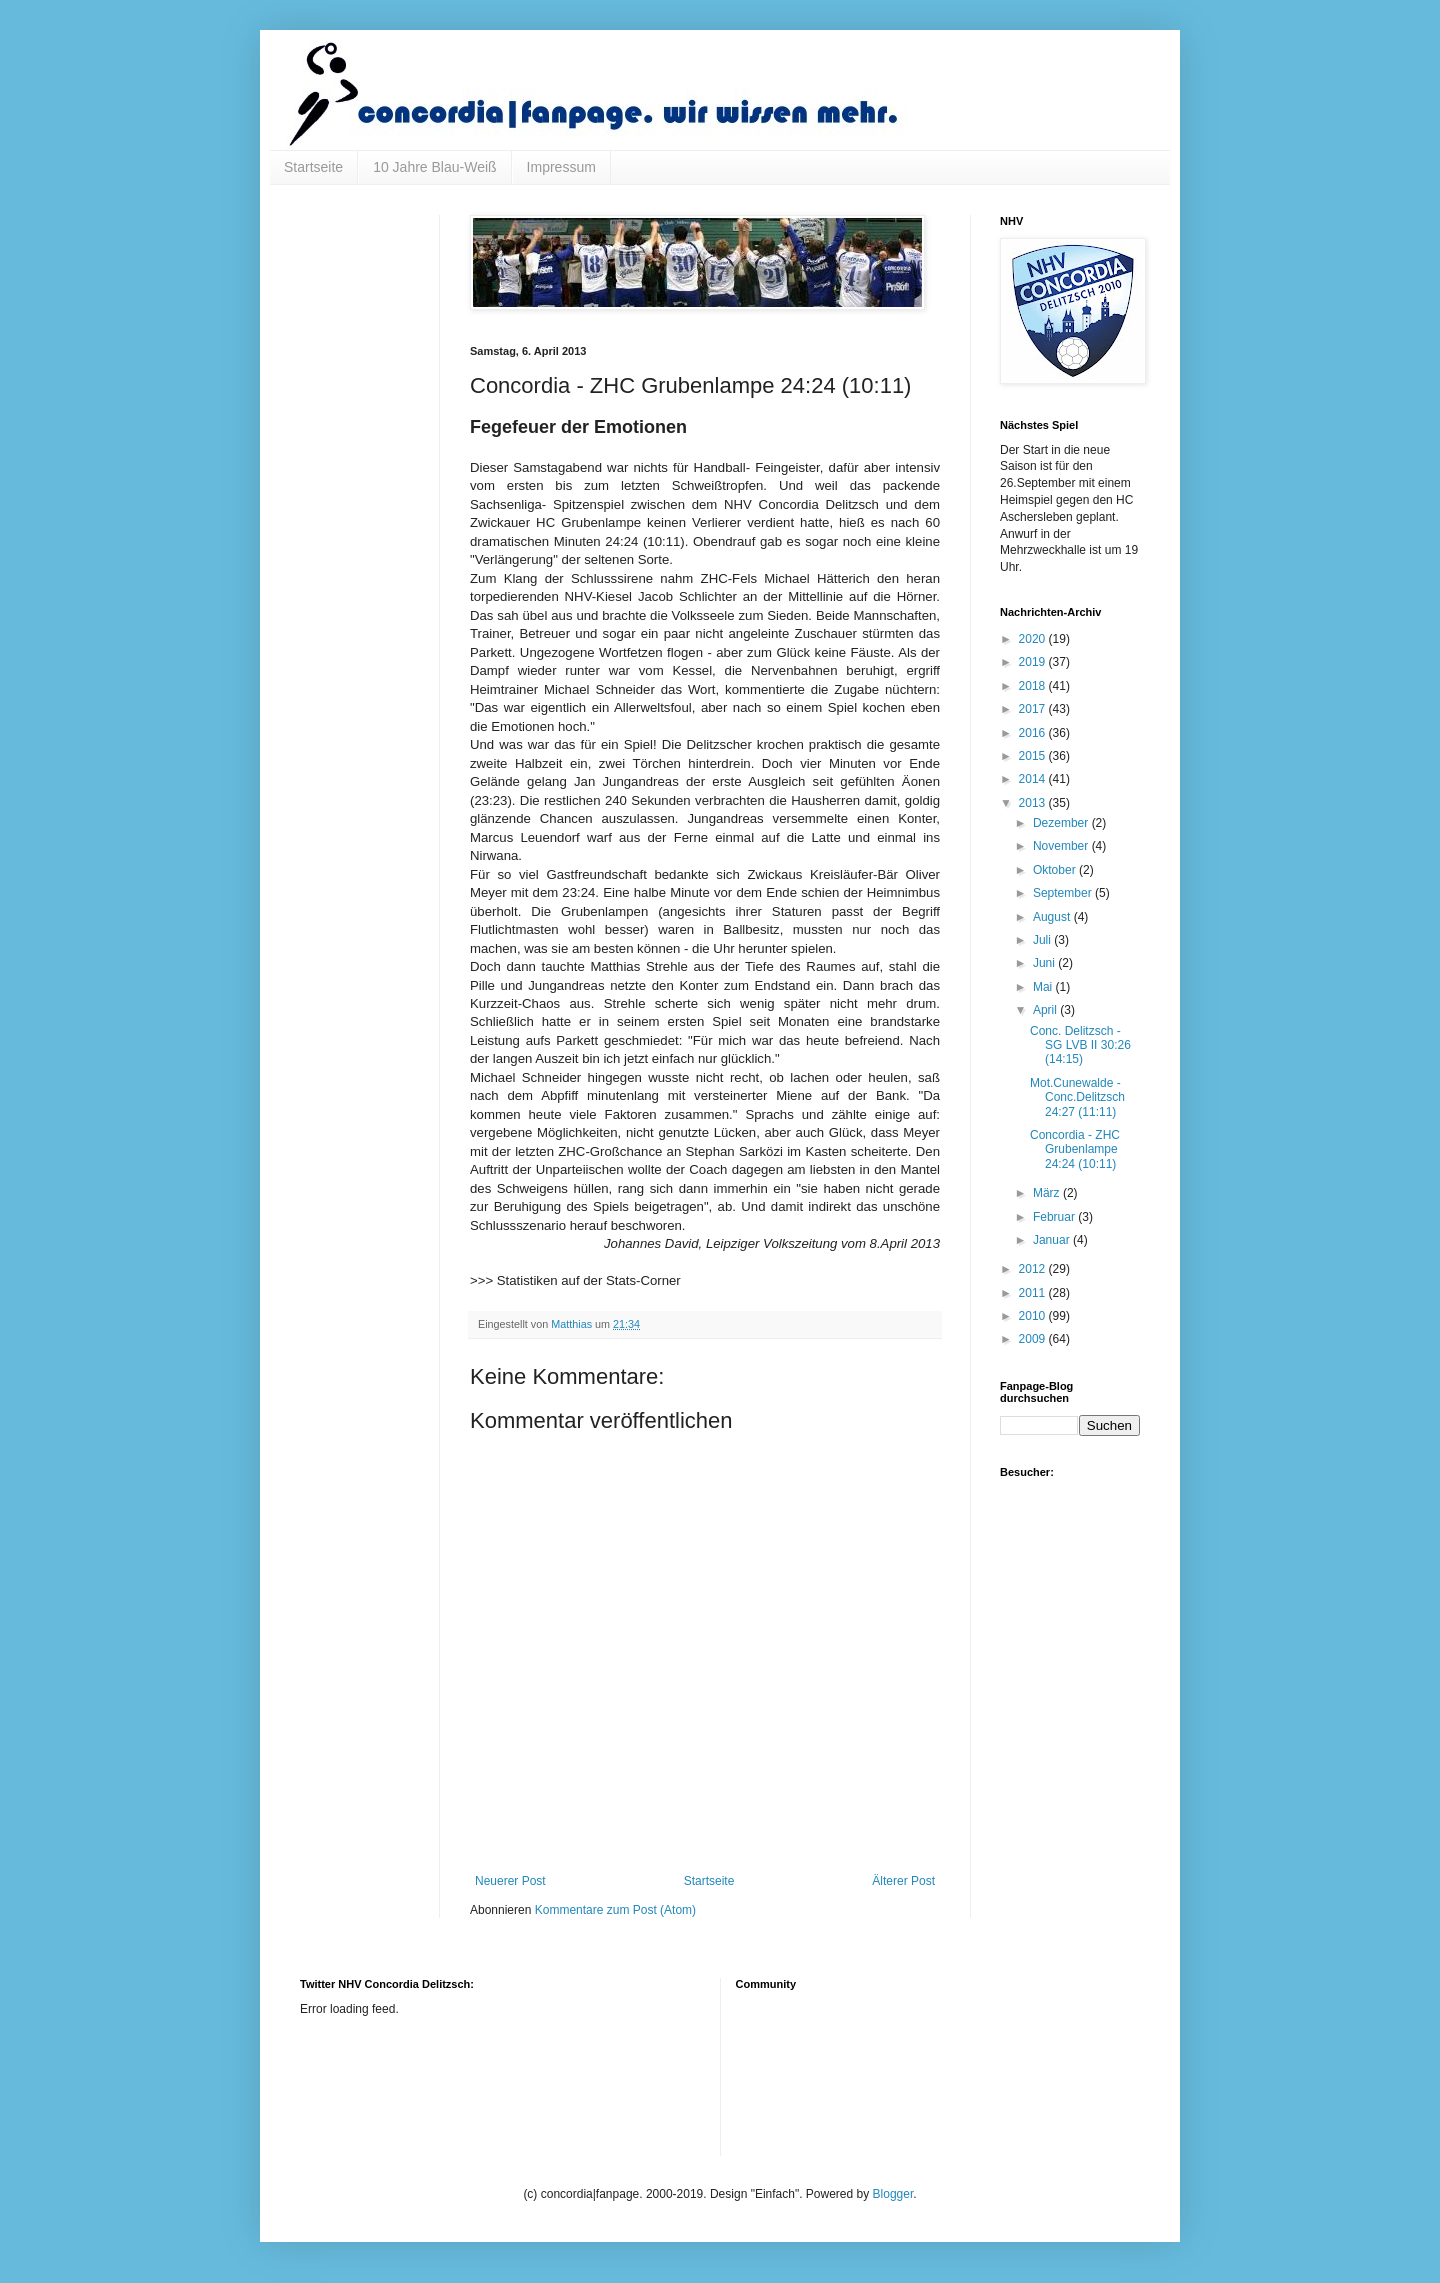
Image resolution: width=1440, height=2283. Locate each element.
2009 (1034, 1339)
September (1064, 893)
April (1046, 1010)
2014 (1034, 779)
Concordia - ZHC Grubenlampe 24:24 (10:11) (1075, 1149)
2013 (1034, 803)
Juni (1045, 963)
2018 (1034, 686)
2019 (1034, 662)
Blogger (893, 2194)
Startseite (313, 167)
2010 (1034, 1316)
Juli (1043, 940)
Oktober (1056, 870)
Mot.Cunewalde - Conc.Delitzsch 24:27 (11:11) (1077, 1097)
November (1062, 846)
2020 (1034, 639)
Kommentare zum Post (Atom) (615, 1910)
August (1053, 917)
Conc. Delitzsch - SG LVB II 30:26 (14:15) (1080, 1045)
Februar (1055, 1217)
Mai (1044, 987)
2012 (1034, 1269)
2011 (1034, 1293)
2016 (1034, 733)
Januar (1053, 1240)
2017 (1034, 709)
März (1048, 1193)
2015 (1034, 756)
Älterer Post (903, 1881)
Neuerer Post (510, 1881)
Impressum (561, 167)
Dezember (1062, 823)
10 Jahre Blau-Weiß (434, 167)
